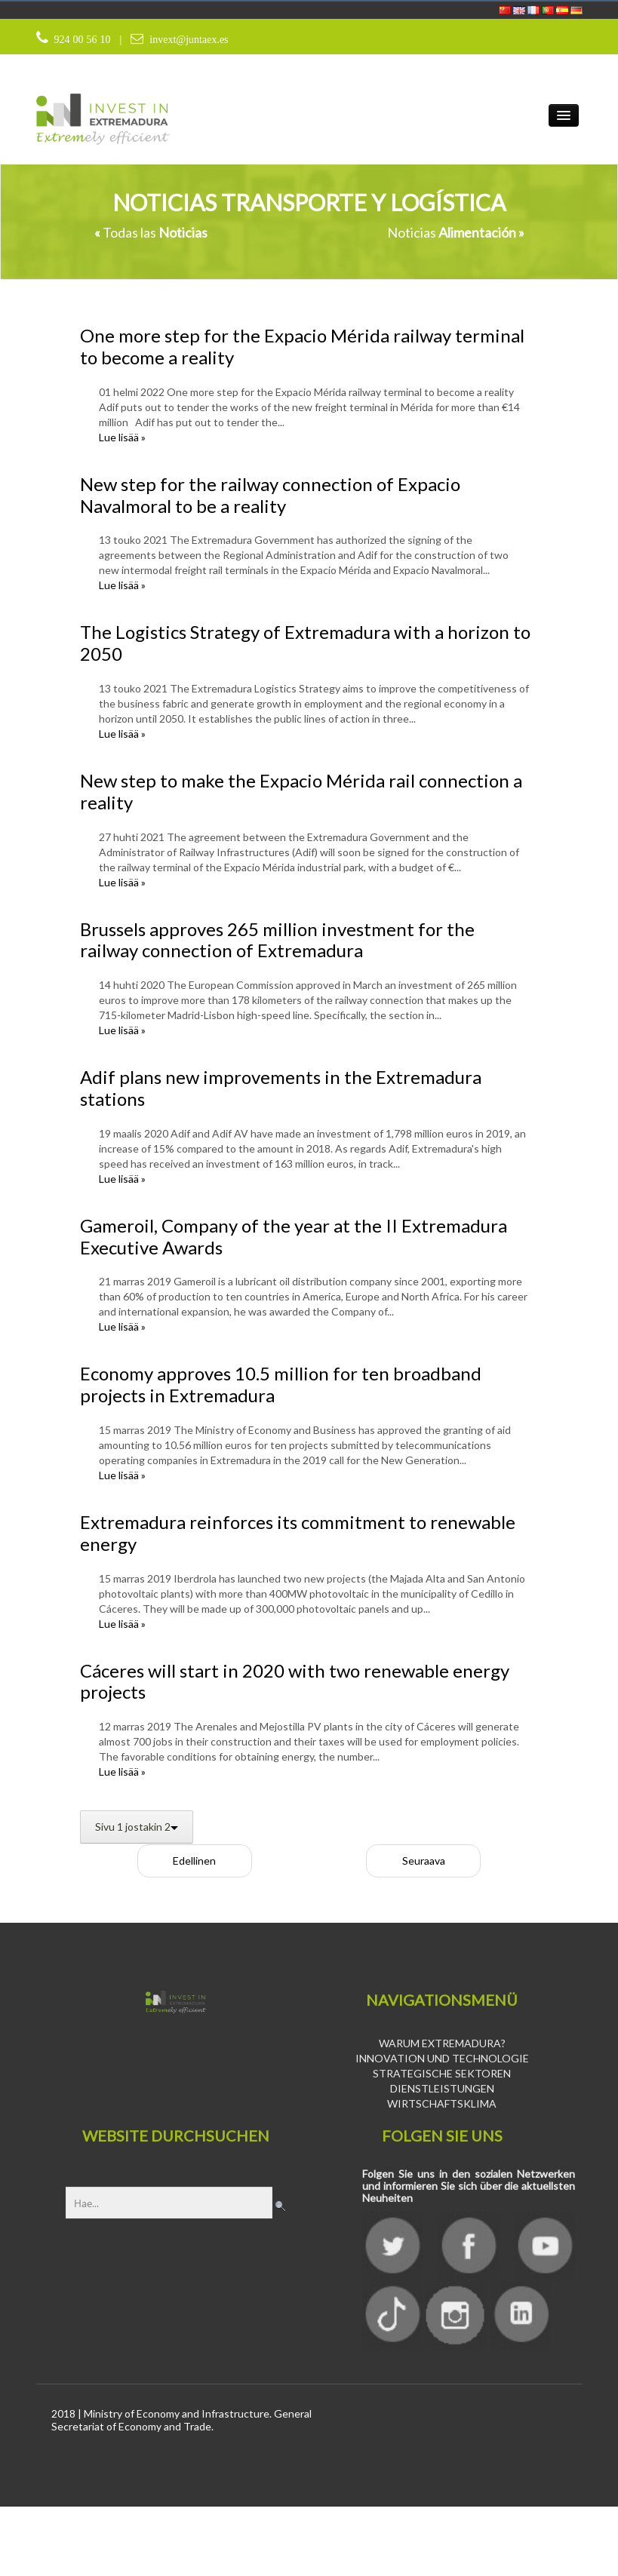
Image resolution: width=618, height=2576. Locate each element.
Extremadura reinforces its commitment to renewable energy (297, 1533)
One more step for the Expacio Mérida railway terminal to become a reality (302, 347)
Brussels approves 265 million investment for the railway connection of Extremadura (277, 940)
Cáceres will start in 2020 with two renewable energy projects (294, 1681)
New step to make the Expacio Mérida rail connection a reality (301, 792)
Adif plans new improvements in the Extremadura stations (280, 1088)
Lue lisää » (122, 437)
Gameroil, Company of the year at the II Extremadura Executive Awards (293, 1237)
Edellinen (194, 1861)
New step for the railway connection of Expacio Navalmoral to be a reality (270, 495)
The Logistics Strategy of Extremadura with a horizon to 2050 (305, 643)
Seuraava (423, 1861)
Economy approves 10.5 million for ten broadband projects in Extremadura (280, 1385)
